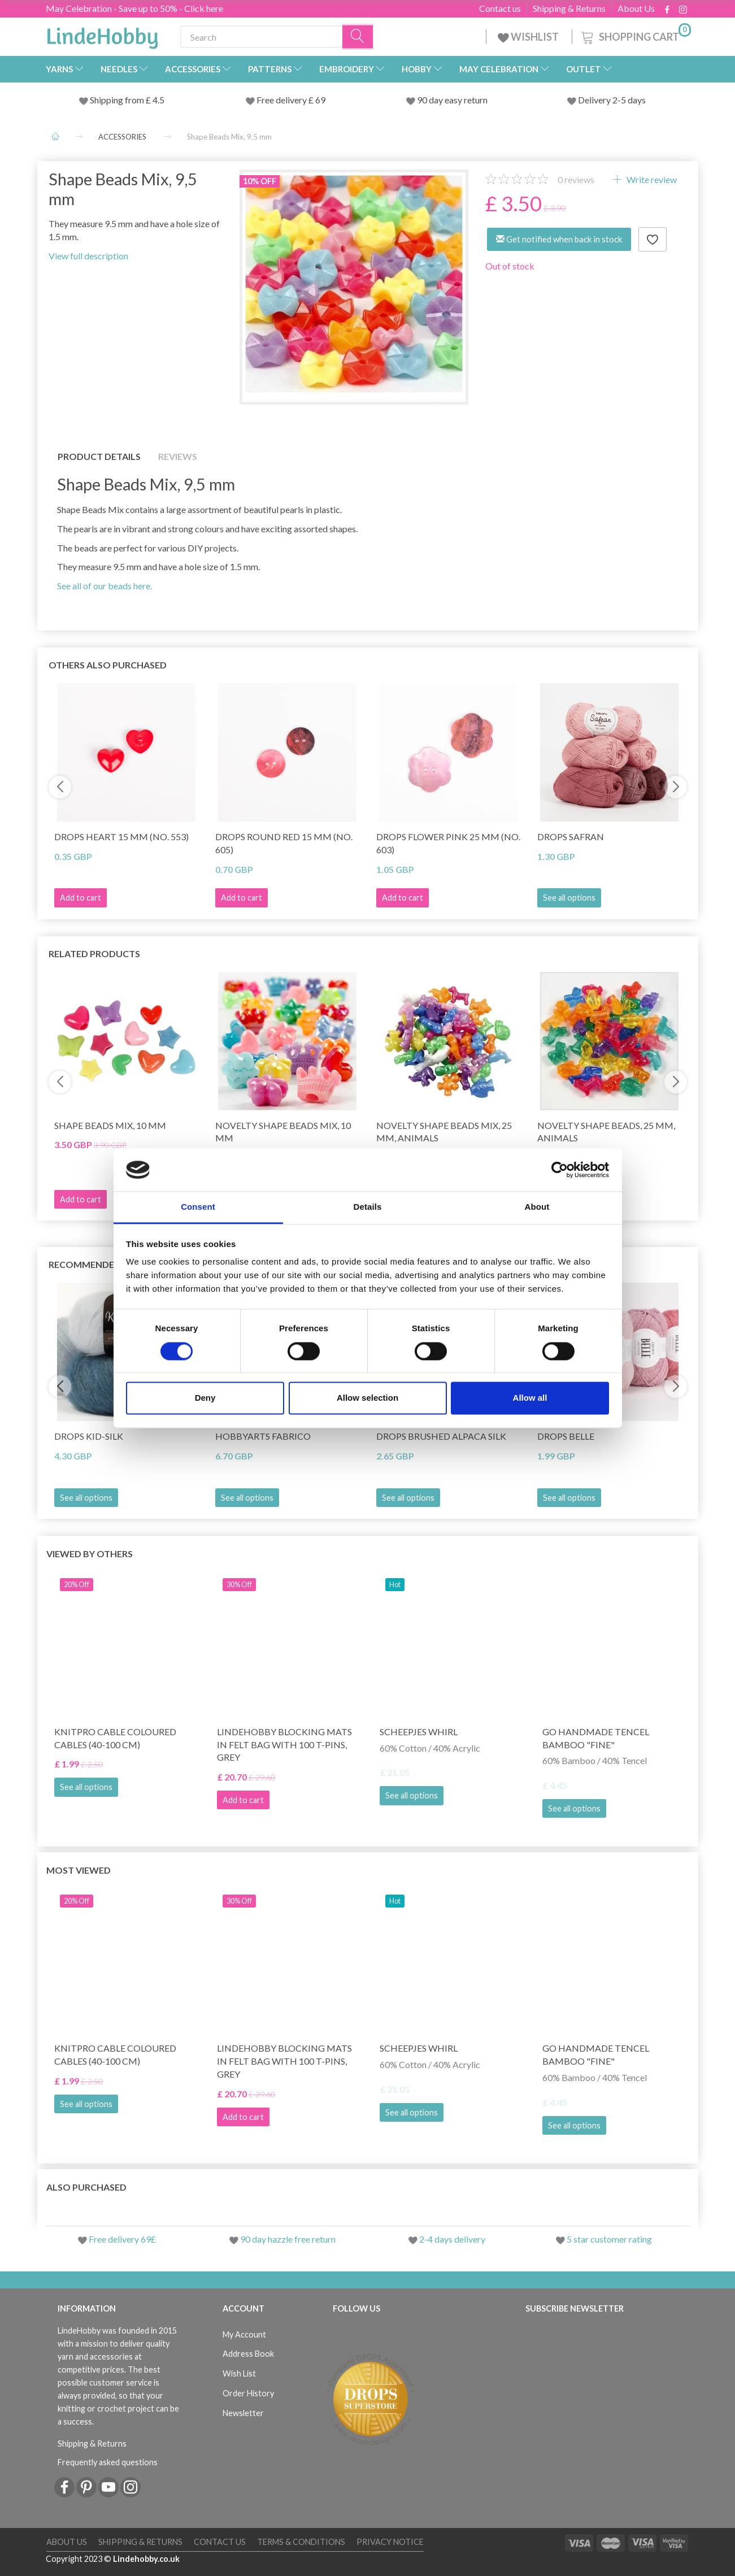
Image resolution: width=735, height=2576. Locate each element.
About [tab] (537, 1207)
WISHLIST (529, 37)
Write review (651, 179)
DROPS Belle (565, 1436)
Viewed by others (89, 1553)
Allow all (530, 1398)
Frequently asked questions (108, 2462)
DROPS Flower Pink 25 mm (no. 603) (448, 843)
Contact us (500, 8)
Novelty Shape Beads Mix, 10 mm (283, 1132)
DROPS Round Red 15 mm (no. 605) (284, 843)
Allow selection (367, 1398)
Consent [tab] (198, 1207)
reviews (576, 179)
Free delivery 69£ (122, 2239)
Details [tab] (368, 1207)
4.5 (157, 99)
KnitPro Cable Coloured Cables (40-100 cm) (115, 1738)
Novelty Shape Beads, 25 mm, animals (606, 1132)
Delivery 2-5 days (612, 99)
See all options (569, 897)
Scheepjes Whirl (419, 1731)
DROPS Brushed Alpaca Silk (441, 1436)
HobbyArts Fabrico (263, 1436)
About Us (636, 8)
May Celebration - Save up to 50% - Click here (134, 8)
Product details (99, 456)
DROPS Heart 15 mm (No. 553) (121, 836)
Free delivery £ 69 (290, 99)
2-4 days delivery (452, 2239)
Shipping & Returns (569, 8)
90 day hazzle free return (288, 2239)
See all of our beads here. (104, 585)
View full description (88, 255)
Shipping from (118, 99)
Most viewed (78, 1870)
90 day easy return (452, 99)
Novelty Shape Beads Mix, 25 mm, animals (444, 1132)
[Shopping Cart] (635, 35)
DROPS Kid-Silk (88, 1436)
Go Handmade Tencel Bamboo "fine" (595, 1738)
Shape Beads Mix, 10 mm (110, 1125)
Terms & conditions (301, 2542)
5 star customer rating (609, 2239)
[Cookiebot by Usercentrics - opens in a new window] (559, 1169)
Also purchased (86, 2187)
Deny (205, 1398)
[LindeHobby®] (102, 34)
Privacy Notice (390, 2542)
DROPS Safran (570, 836)
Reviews (177, 456)
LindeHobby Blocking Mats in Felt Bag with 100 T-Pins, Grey (284, 1744)
